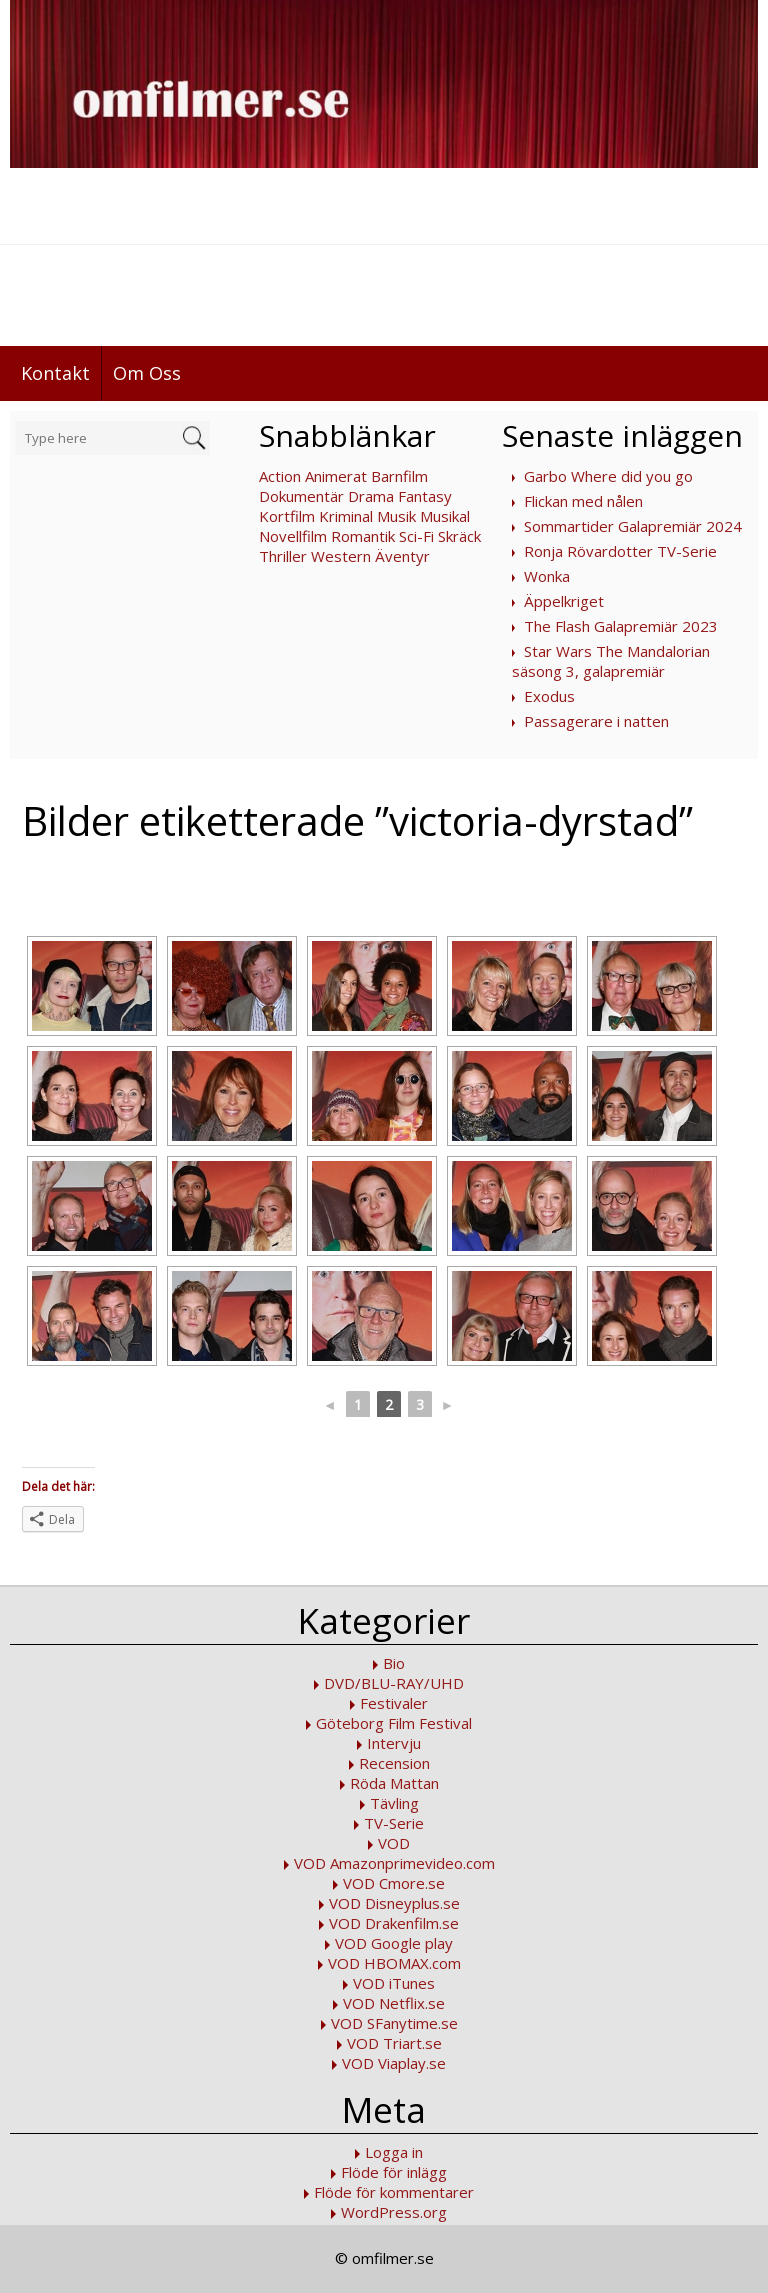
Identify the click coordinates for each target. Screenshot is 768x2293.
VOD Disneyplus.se (394, 1903)
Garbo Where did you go (608, 476)
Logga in (394, 2152)
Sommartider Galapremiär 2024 (633, 526)
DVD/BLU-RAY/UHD (394, 1683)
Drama (371, 496)
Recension (394, 1763)
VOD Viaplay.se (394, 2063)
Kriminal (346, 516)
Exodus (549, 696)
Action (280, 476)
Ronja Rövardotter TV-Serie (620, 551)
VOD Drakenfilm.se (394, 1923)
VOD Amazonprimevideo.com (394, 1863)
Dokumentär (301, 496)
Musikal (445, 516)
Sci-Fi (416, 536)
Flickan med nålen (583, 501)
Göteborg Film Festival (394, 1723)
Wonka (547, 576)
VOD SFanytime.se (394, 2023)
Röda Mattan (394, 1783)
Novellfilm (293, 536)
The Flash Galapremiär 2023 (621, 626)
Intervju (394, 1743)
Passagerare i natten (596, 721)
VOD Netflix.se (394, 2003)
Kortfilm (287, 516)
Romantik (363, 536)
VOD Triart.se (394, 2043)
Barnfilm (399, 476)
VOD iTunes (394, 1983)
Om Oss (147, 373)
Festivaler (394, 1703)
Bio (394, 1663)
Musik (396, 516)
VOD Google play (394, 1943)
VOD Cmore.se (394, 1883)
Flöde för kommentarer (394, 2192)
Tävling (394, 1803)
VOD (394, 1843)
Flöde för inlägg (394, 2172)
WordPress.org (394, 2212)
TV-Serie (394, 1823)
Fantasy (425, 496)
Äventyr (402, 556)
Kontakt (55, 373)
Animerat (336, 476)
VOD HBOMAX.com (394, 1963)
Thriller (283, 556)
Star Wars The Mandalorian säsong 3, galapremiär (611, 661)
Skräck (459, 536)
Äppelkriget (564, 601)
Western (341, 556)
